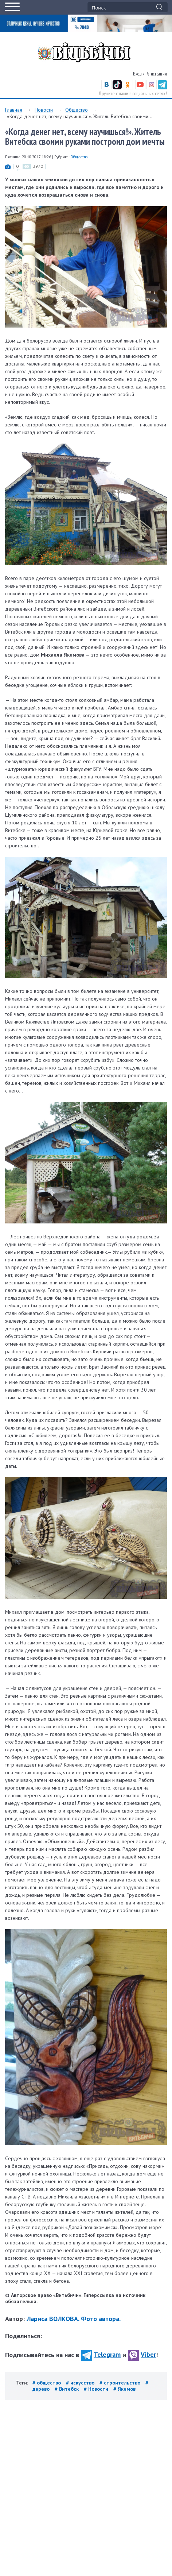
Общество (76, 110)
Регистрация (156, 74)
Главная (13, 110)
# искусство (81, 2382)
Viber (142, 2354)
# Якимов (124, 2389)
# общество (47, 2382)
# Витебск (67, 2389)
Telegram (101, 2354)
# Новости (97, 2389)
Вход (137, 74)
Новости (44, 110)
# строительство (120, 2382)
